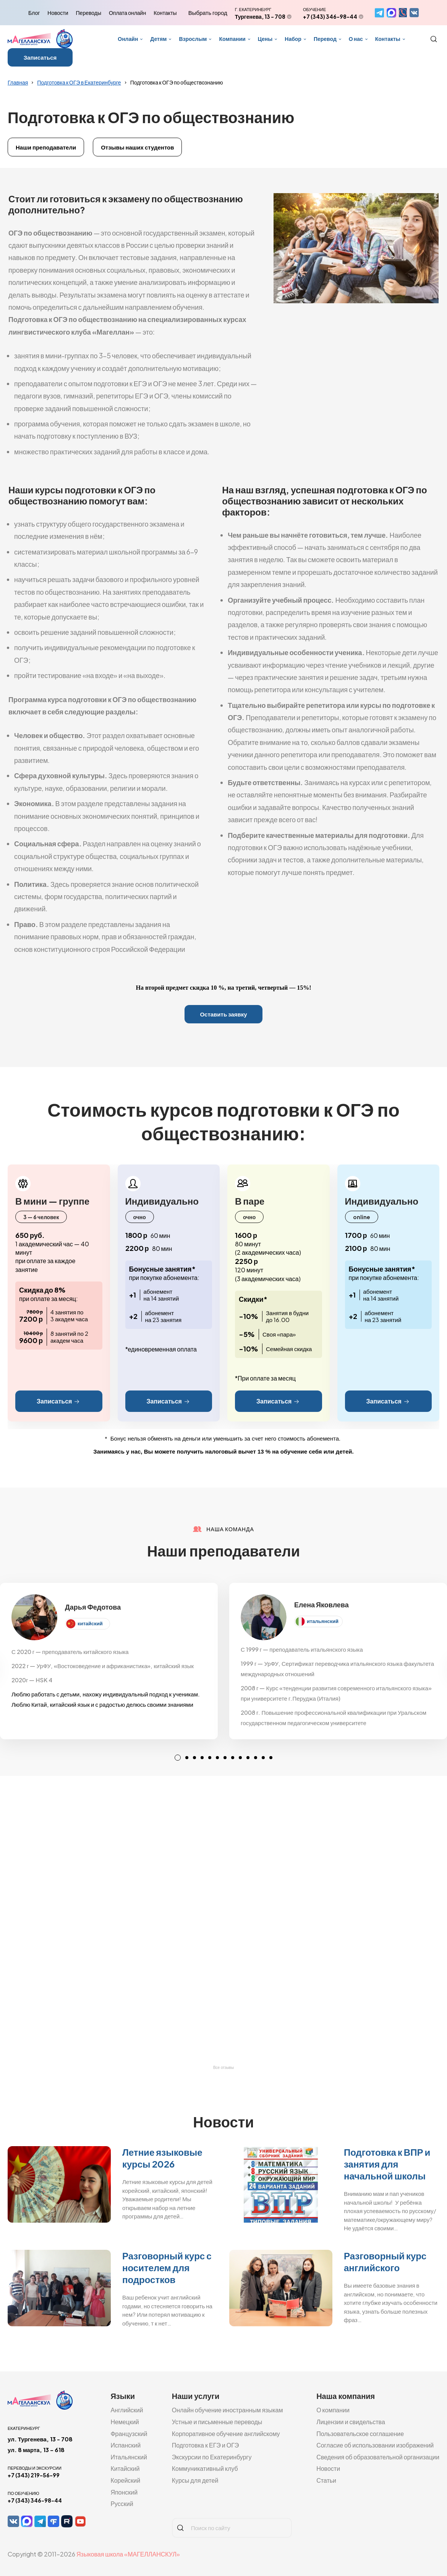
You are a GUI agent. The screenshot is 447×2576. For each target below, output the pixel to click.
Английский (126, 2410)
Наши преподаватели (46, 147)
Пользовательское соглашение (360, 2434)
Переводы (88, 12)
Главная (18, 82)
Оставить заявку (223, 1014)
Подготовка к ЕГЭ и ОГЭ (205, 2445)
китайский (90, 1623)
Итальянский (128, 2457)
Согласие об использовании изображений (375, 2445)
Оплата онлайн (127, 12)
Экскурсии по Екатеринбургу (212, 2457)
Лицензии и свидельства (350, 2422)
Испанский (125, 2445)
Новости (57, 12)
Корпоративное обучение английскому (226, 2434)
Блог (34, 12)
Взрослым (193, 38)
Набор (293, 38)
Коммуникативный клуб (205, 2468)
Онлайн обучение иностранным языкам (227, 2410)
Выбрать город (207, 12)
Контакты (165, 12)
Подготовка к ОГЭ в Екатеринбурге (79, 82)
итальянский (322, 1621)
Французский (128, 2434)
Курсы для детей (195, 2480)
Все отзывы (223, 2067)
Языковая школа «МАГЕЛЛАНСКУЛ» (128, 2554)
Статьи (326, 2480)
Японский (124, 2492)
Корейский (125, 2480)
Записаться (40, 57)
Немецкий (124, 2422)
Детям (158, 38)
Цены (265, 38)
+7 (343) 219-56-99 (34, 2475)
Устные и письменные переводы (217, 2422)
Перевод (325, 38)
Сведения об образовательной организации (377, 2457)
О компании (333, 2410)
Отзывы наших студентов (137, 147)
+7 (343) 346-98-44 (330, 16)
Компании (232, 38)
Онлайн (128, 38)
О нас (356, 38)
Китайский (124, 2468)
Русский (121, 2504)
